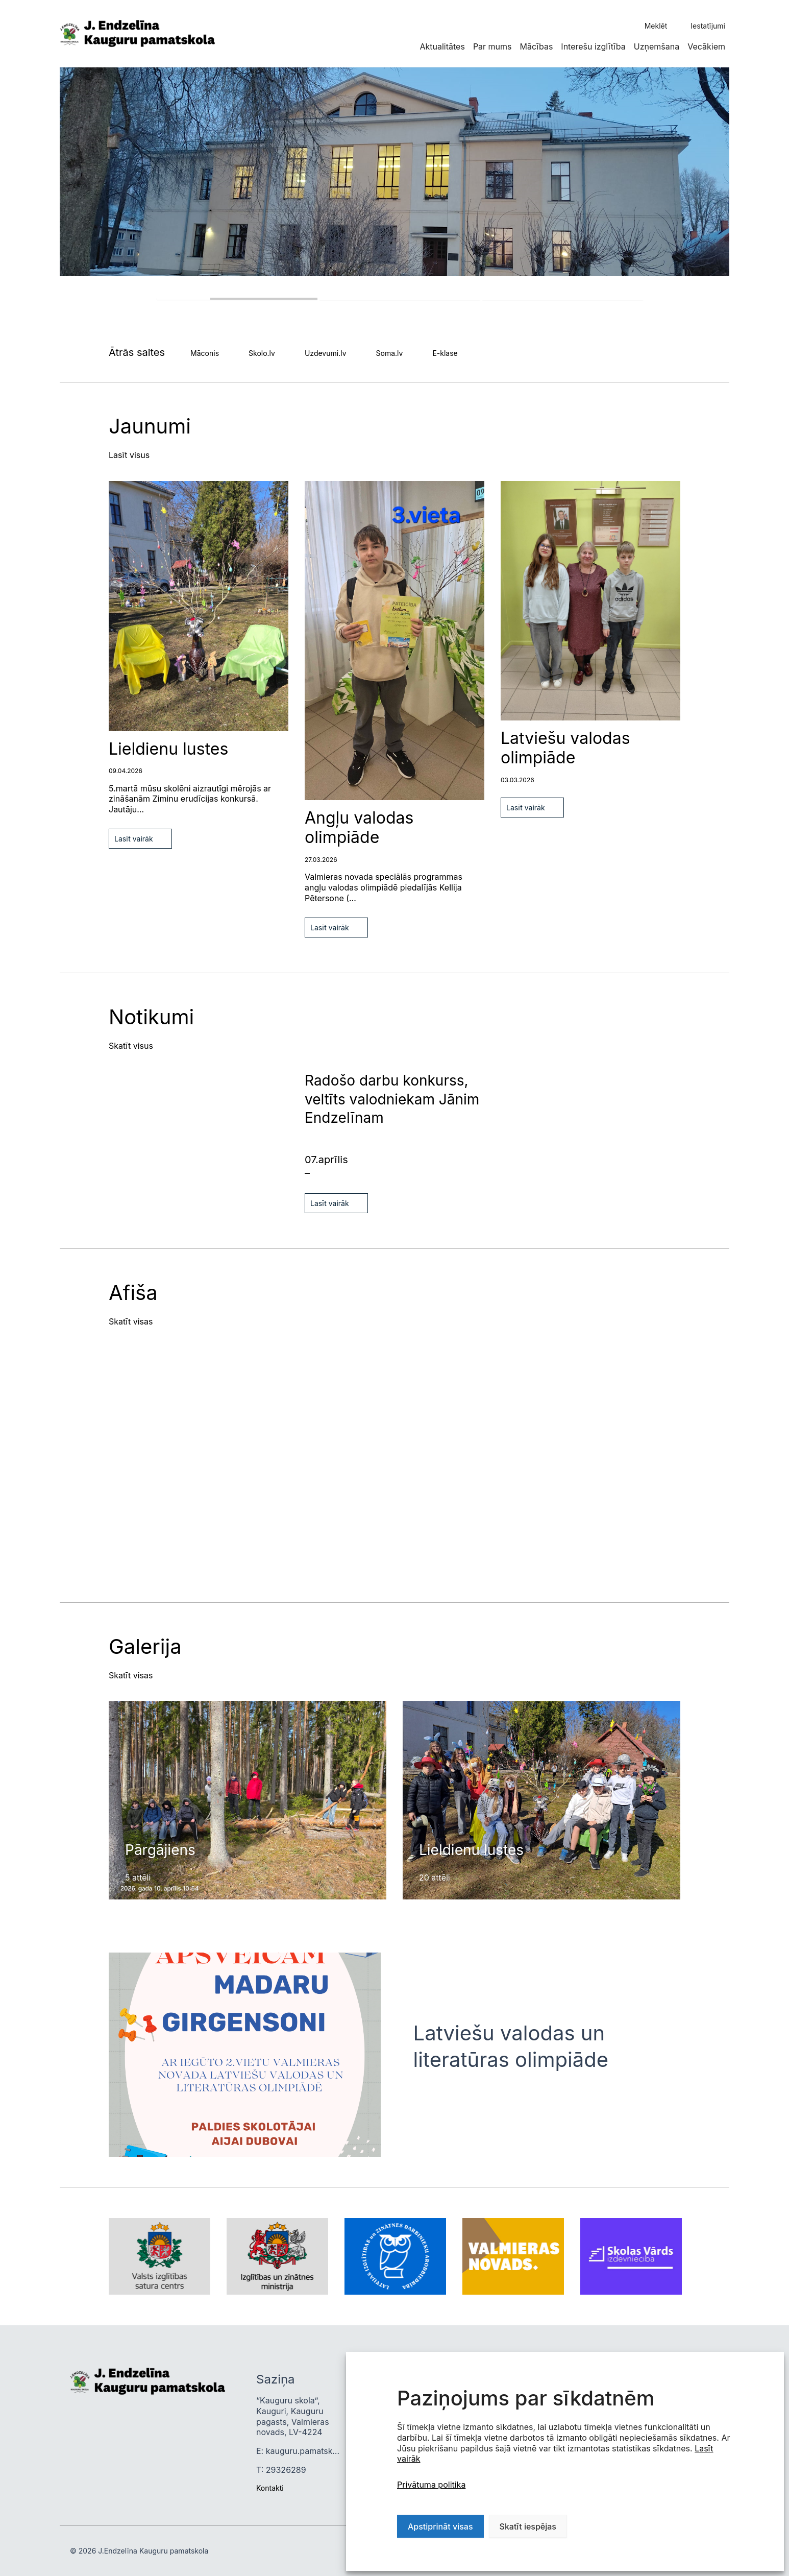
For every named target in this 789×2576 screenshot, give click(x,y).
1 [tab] (237, 299)
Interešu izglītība (593, 46)
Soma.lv (389, 353)
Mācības (536, 46)
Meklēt (656, 25)
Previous (63, 1705)
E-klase (444, 353)
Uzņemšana (656, 46)
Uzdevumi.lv (326, 353)
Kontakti (270, 2488)
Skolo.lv (262, 353)
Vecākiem (706, 46)
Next (63, 1739)
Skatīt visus (131, 1046)
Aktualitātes (442, 46)
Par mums (492, 46)
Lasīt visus (129, 455)
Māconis (204, 353)
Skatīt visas (131, 1321)
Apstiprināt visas (440, 2526)
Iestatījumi (708, 25)
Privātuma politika (431, 2484)
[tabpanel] (394, 171)
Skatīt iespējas (528, 2526)
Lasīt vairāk (133, 838)
